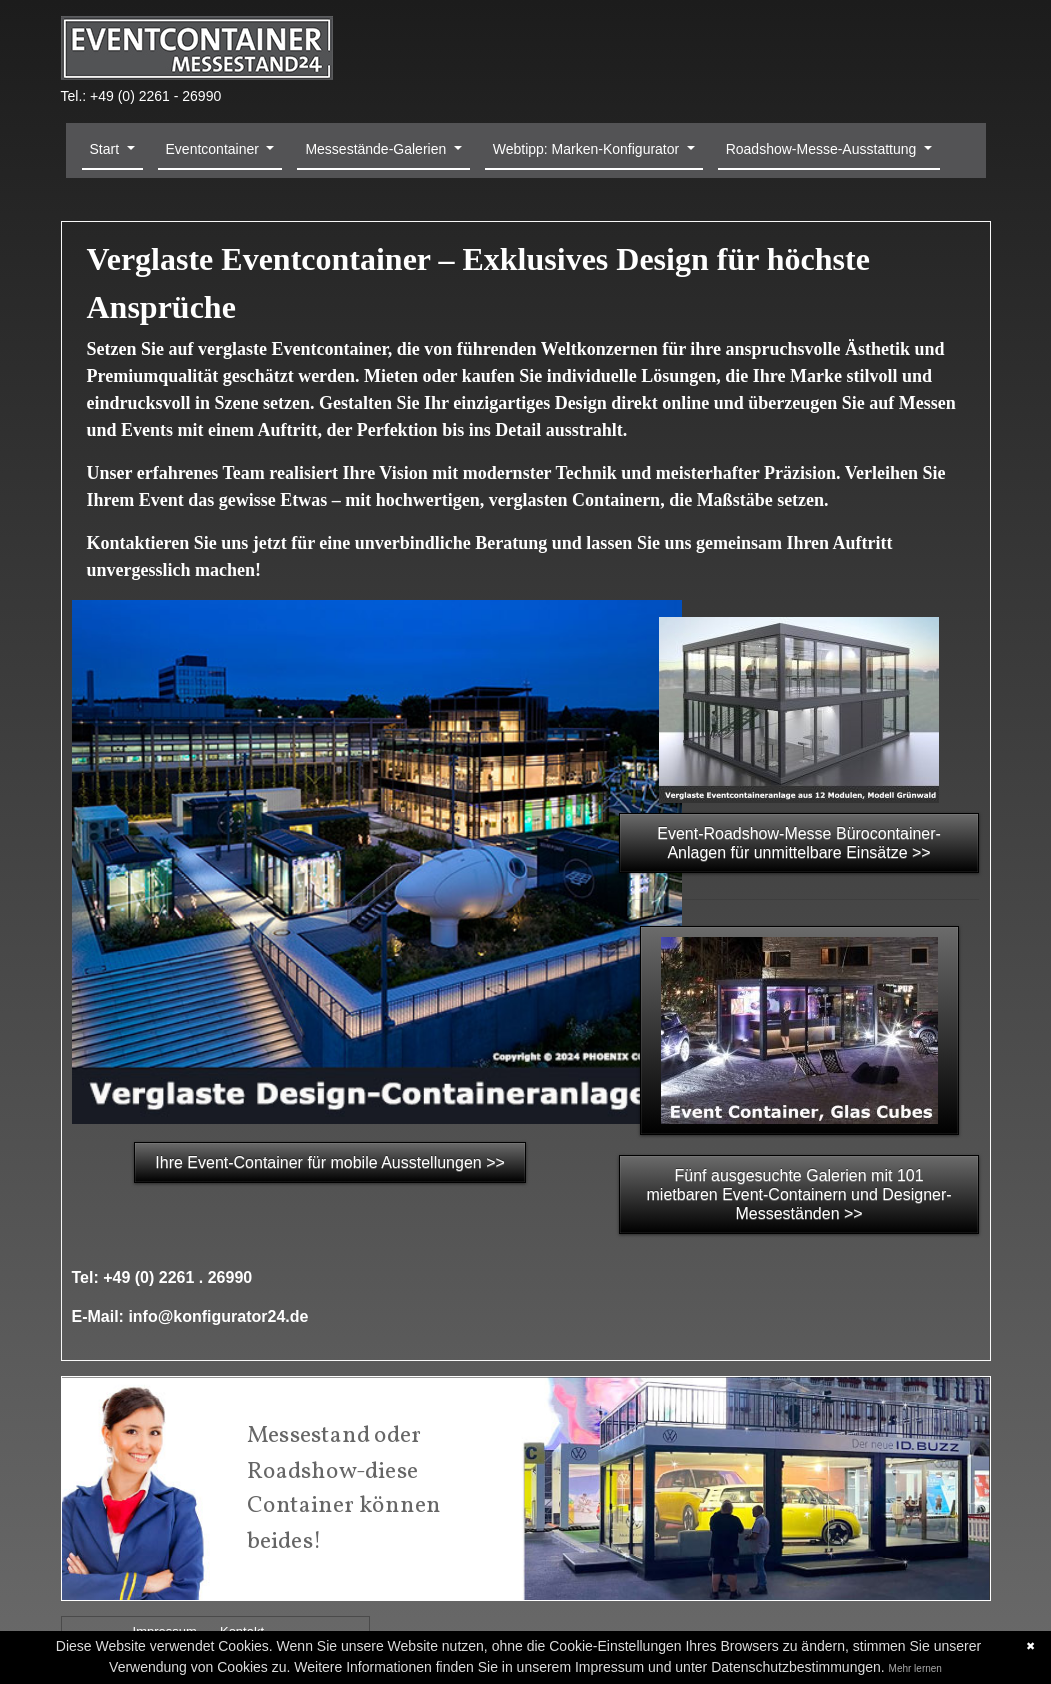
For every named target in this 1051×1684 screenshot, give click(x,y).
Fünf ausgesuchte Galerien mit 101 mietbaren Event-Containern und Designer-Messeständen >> (799, 1194)
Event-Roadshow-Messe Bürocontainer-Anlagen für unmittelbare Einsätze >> (799, 843)
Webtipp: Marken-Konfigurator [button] (588, 149)
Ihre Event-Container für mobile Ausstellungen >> (330, 1162)
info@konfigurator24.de (218, 1316)
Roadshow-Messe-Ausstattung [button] (823, 149)
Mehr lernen (915, 1668)
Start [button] (106, 149)
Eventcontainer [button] (214, 149)
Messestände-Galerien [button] (377, 149)
